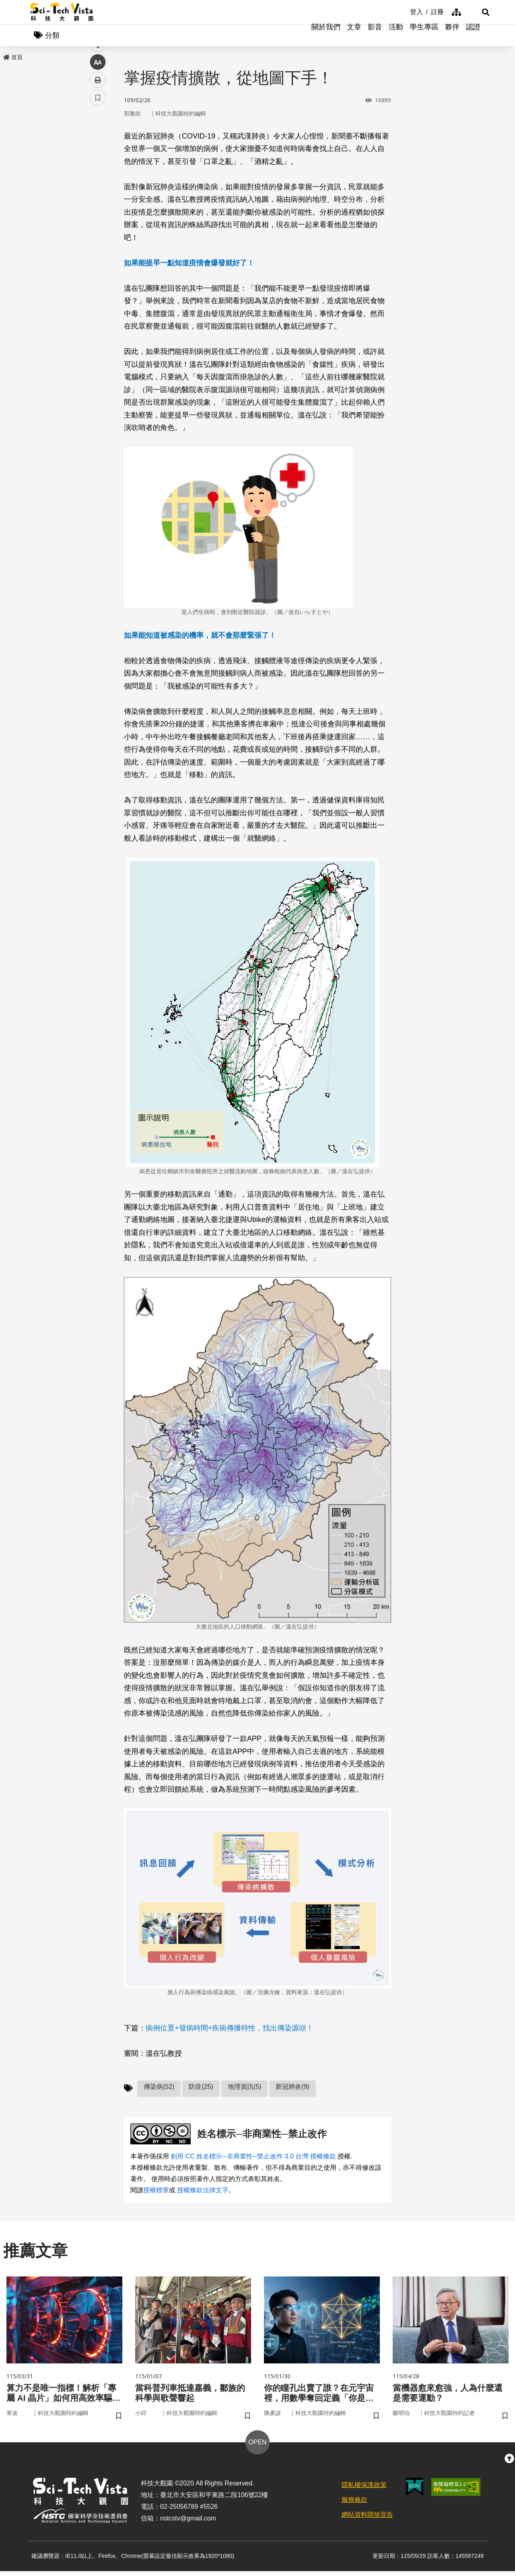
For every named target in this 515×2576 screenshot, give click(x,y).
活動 (396, 36)
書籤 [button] (98, 242)
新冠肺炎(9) (292, 2088)
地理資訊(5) (245, 2088)
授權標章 (156, 2192)
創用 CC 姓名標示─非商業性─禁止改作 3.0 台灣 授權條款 (253, 2158)
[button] (475, 12)
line (95, 189)
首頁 (13, 59)
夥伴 (452, 36)
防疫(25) (201, 2088)
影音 (375, 36)
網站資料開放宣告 (367, 2519)
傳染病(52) (159, 2088)
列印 (98, 225)
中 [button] (98, 207)
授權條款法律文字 (203, 2192)
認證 (473, 36)
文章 (354, 36)
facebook (98, 154)
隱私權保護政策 (364, 2490)
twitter (98, 171)
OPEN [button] (257, 2447)
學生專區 (424, 36)
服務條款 (354, 2505)
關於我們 (325, 36)
